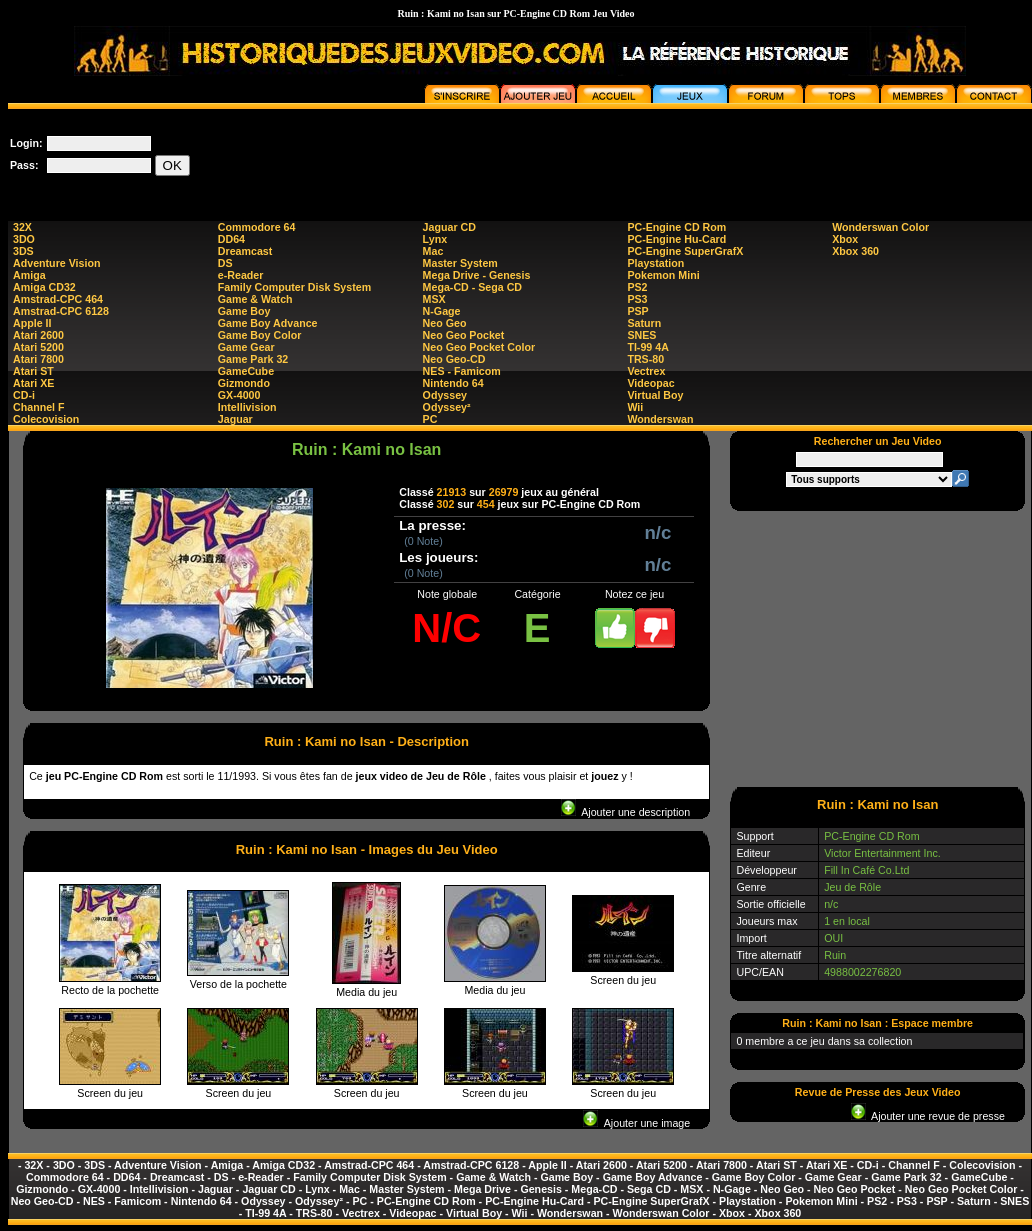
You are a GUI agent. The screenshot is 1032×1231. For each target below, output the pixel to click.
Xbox (845, 239)
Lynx (435, 239)
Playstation (655, 263)
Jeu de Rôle (852, 887)
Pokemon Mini (663, 275)
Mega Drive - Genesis (477, 275)
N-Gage (442, 311)
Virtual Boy (655, 395)
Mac (433, 251)
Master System (460, 263)
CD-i (24, 395)
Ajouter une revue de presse (928, 1116)
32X (22, 227)
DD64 (231, 239)
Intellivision (247, 407)
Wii (635, 407)
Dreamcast (245, 251)
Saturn (644, 323)
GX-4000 (239, 395)
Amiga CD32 (44, 287)
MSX (434, 299)
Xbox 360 (855, 251)
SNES (641, 335)
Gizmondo (244, 383)
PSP (637, 311)
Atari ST (33, 371)
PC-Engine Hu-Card (676, 239)
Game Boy (244, 311)
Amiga (29, 275)
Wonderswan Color (880, 227)
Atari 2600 (38, 335)
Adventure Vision (56, 263)
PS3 (637, 299)
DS (225, 263)
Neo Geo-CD (454, 359)
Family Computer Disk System (294, 287)
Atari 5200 (38, 347)
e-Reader (241, 275)
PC (430, 419)
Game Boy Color (260, 335)
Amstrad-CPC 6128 (61, 311)
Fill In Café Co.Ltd (866, 870)
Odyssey (445, 395)
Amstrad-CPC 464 (58, 299)
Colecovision (46, 419)
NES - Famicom (462, 371)
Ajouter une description (625, 812)
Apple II (32, 323)
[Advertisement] (878, 648)
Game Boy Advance (268, 323)
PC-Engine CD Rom (676, 227)
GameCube (246, 371)
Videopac (650, 383)
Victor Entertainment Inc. (882, 853)
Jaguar (235, 419)
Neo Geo (445, 323)
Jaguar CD (449, 227)
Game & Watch (255, 299)
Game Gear (246, 347)
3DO (24, 239)
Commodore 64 (257, 227)
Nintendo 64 (453, 383)
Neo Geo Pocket (464, 335)
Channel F (39, 407)
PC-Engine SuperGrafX (685, 251)
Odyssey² (447, 407)
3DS (23, 251)
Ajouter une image (636, 1123)
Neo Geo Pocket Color (479, 347)
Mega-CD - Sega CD (472, 287)
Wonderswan (660, 419)
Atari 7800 (38, 359)
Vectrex (646, 371)
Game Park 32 (253, 359)
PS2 (637, 287)
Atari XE (33, 383)
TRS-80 (645, 359)
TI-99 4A (647, 347)
